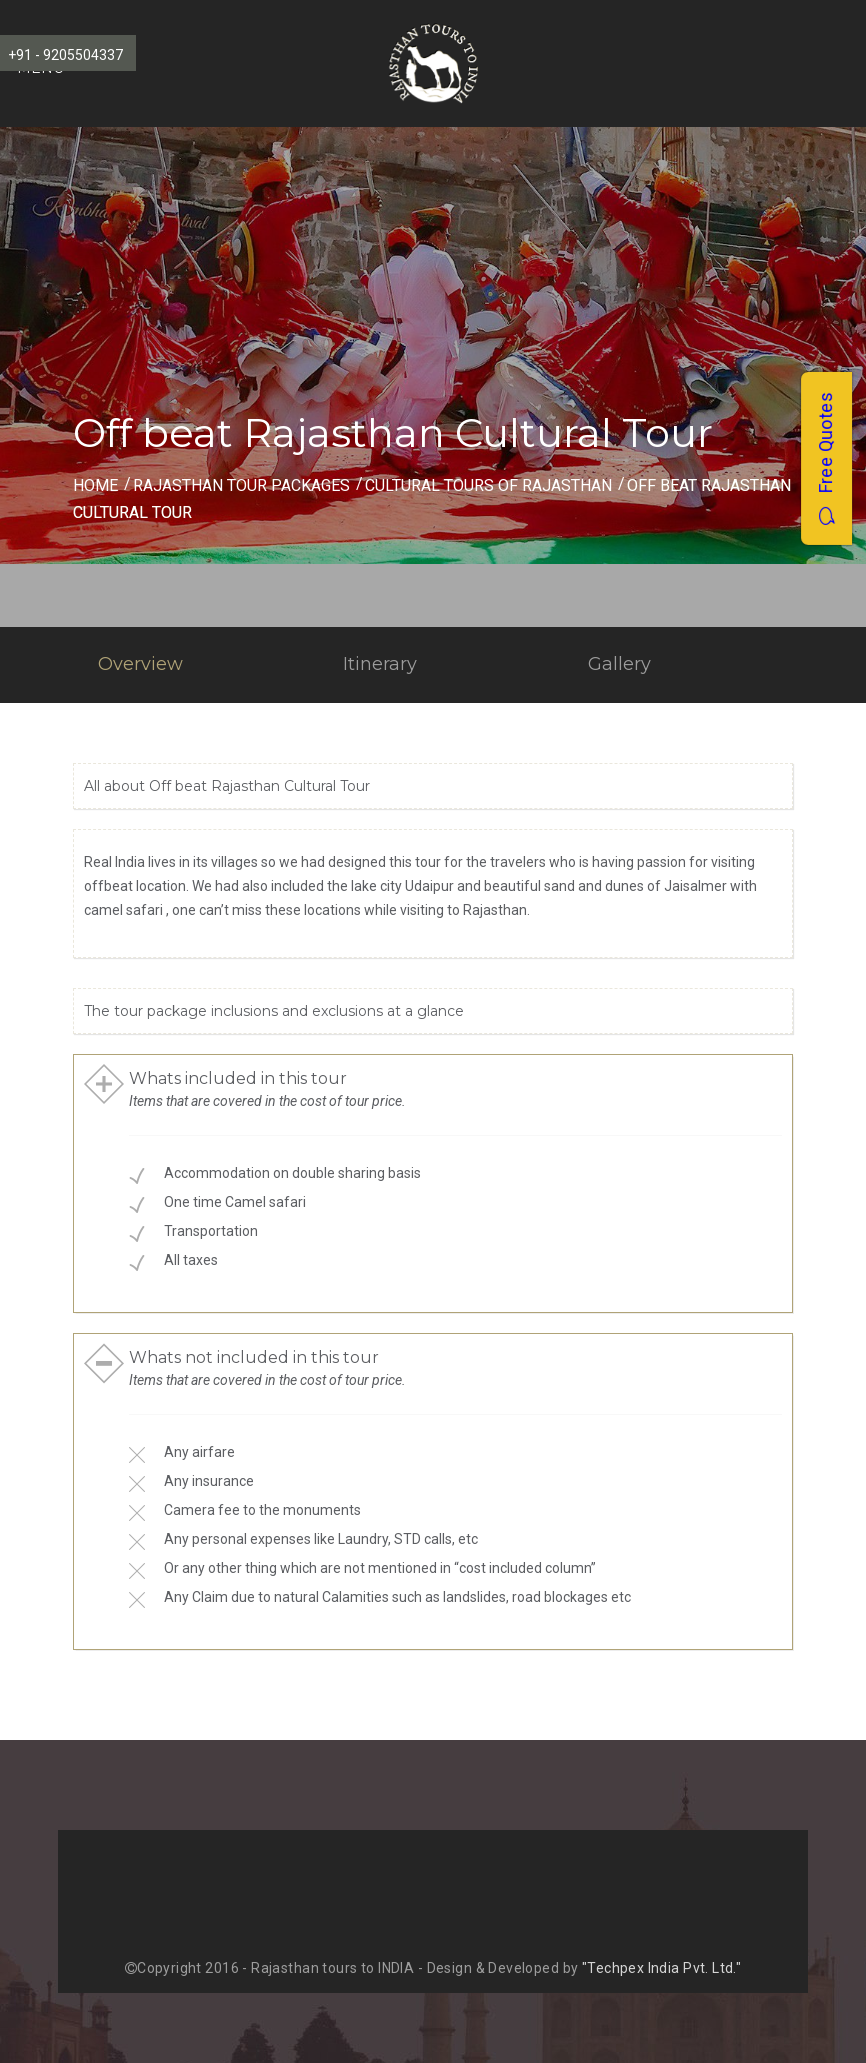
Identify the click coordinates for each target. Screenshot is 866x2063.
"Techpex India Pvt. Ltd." (662, 1968)
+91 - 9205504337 (65, 55)
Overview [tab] (140, 664)
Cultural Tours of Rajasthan (488, 485)
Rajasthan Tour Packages (241, 485)
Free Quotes (825, 458)
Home (95, 485)
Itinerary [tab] (380, 664)
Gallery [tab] (619, 664)
